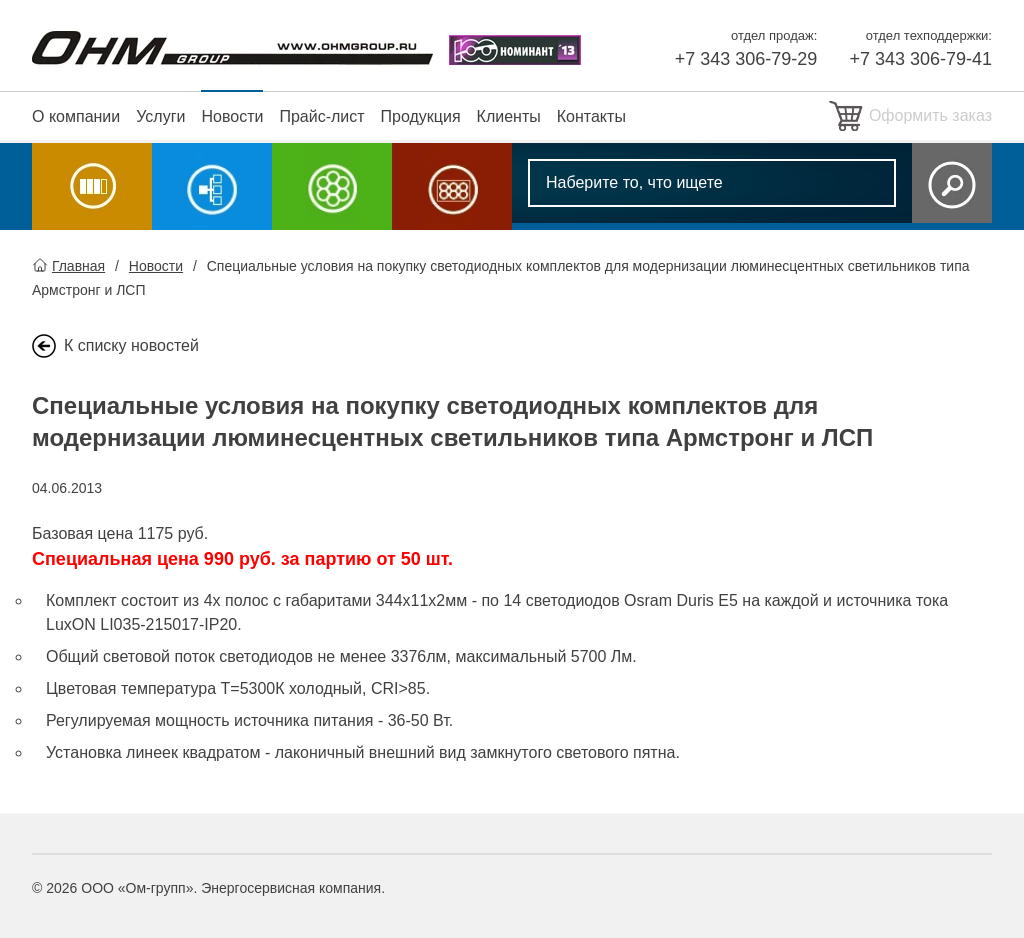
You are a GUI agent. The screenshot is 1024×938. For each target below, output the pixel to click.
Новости (232, 116)
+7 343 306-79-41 (920, 59)
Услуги (160, 116)
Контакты (591, 116)
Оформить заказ (930, 115)
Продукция (421, 116)
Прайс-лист (321, 116)
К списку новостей (131, 345)
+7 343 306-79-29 (746, 59)
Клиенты (509, 116)
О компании (76, 116)
